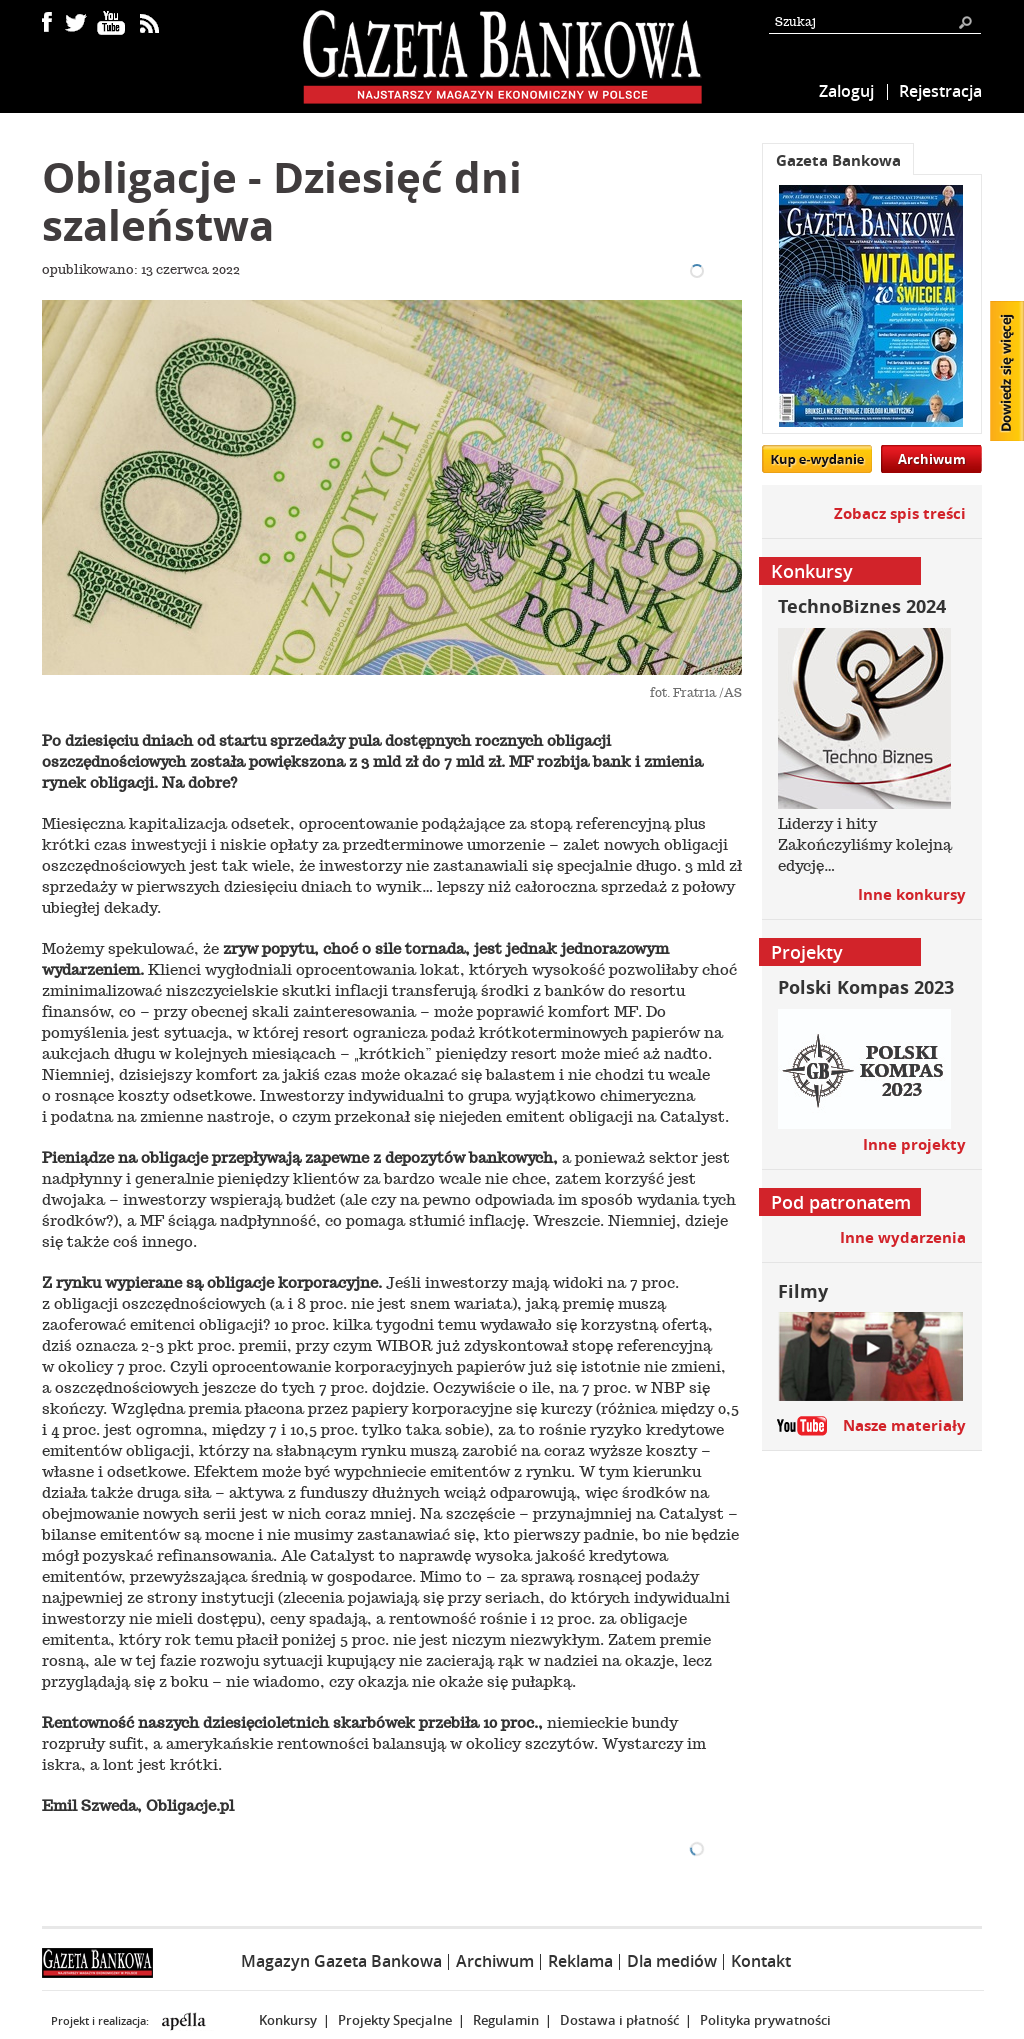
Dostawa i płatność (619, 2020)
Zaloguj (846, 91)
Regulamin (506, 2020)
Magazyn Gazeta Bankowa (341, 1961)
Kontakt (761, 1961)
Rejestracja (940, 91)
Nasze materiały (904, 1425)
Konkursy (288, 2020)
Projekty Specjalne (395, 2020)
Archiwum (932, 459)
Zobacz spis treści (900, 513)
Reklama (580, 1961)
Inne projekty (914, 1144)
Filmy (803, 1291)
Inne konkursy (912, 894)
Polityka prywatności (765, 2020)
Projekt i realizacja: (101, 2021)
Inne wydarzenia (903, 1237)
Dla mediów (672, 1961)
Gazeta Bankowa (838, 160)
